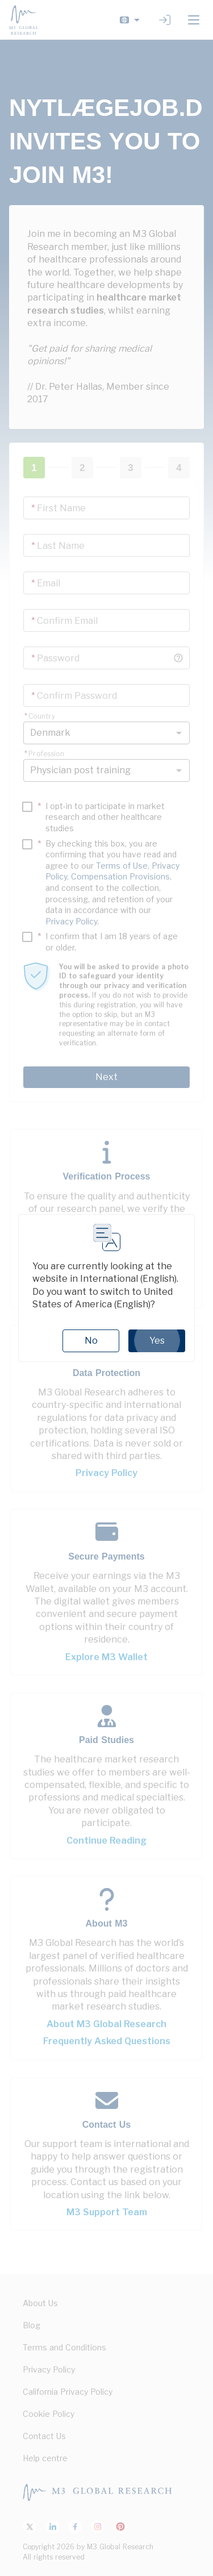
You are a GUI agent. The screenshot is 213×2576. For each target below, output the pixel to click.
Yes (156, 1340)
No (91, 1340)
